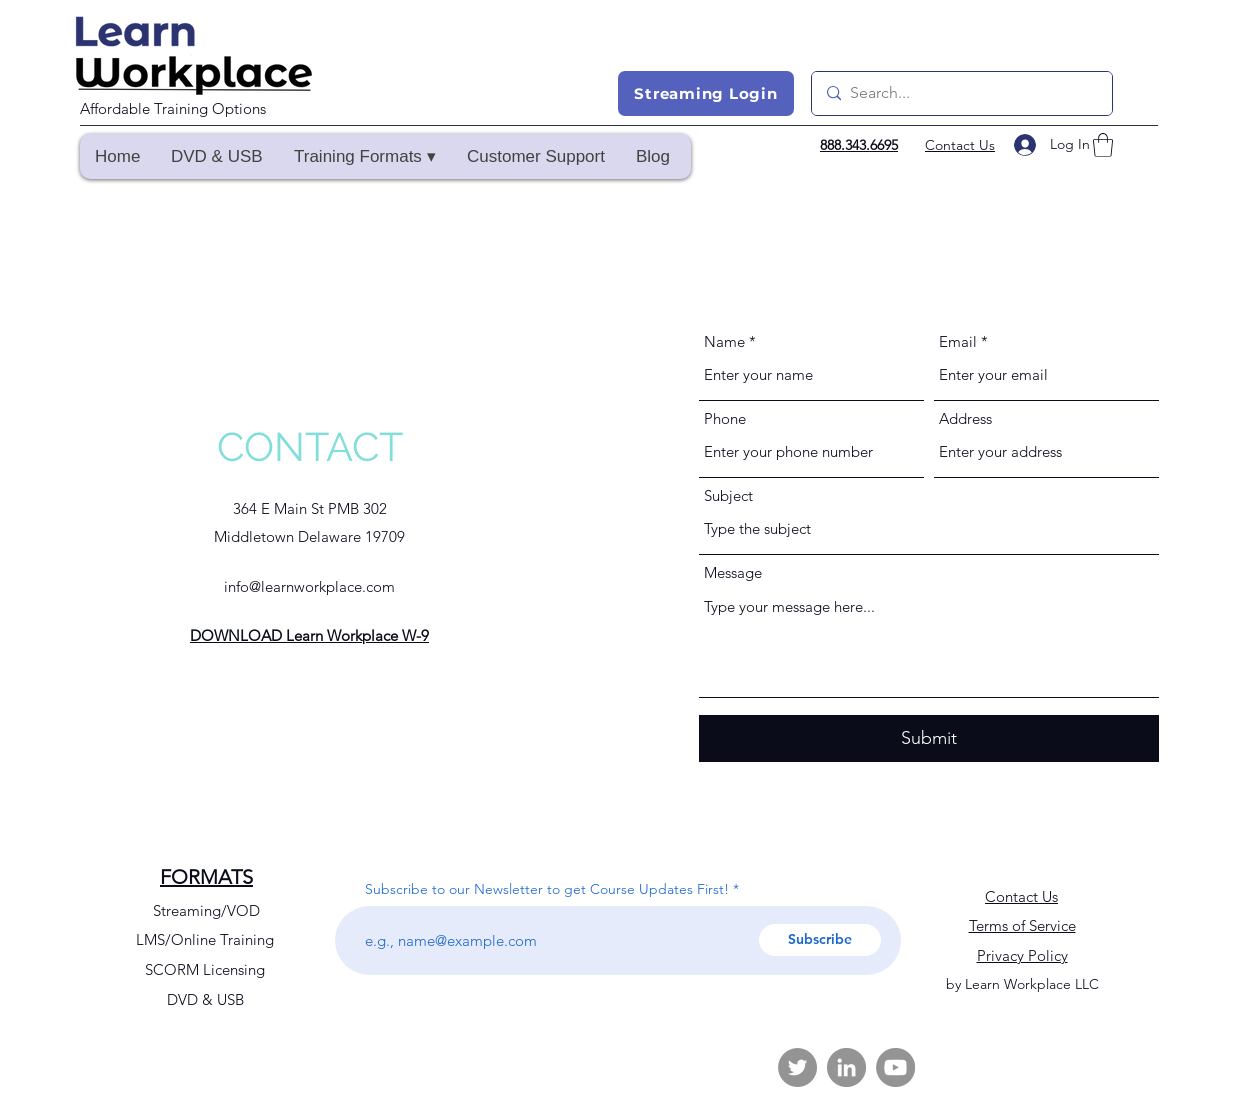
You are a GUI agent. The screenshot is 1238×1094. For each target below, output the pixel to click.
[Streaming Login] (706, 93)
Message (733, 572)
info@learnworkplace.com (309, 586)
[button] (364, 156)
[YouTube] (895, 1067)
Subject (728, 495)
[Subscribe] (820, 940)
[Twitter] (797, 1067)
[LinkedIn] (846, 1067)
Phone (725, 418)
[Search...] (960, 93)
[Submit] (929, 738)
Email (958, 341)
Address (965, 418)
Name (724, 341)
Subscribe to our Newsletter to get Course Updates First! (547, 889)
